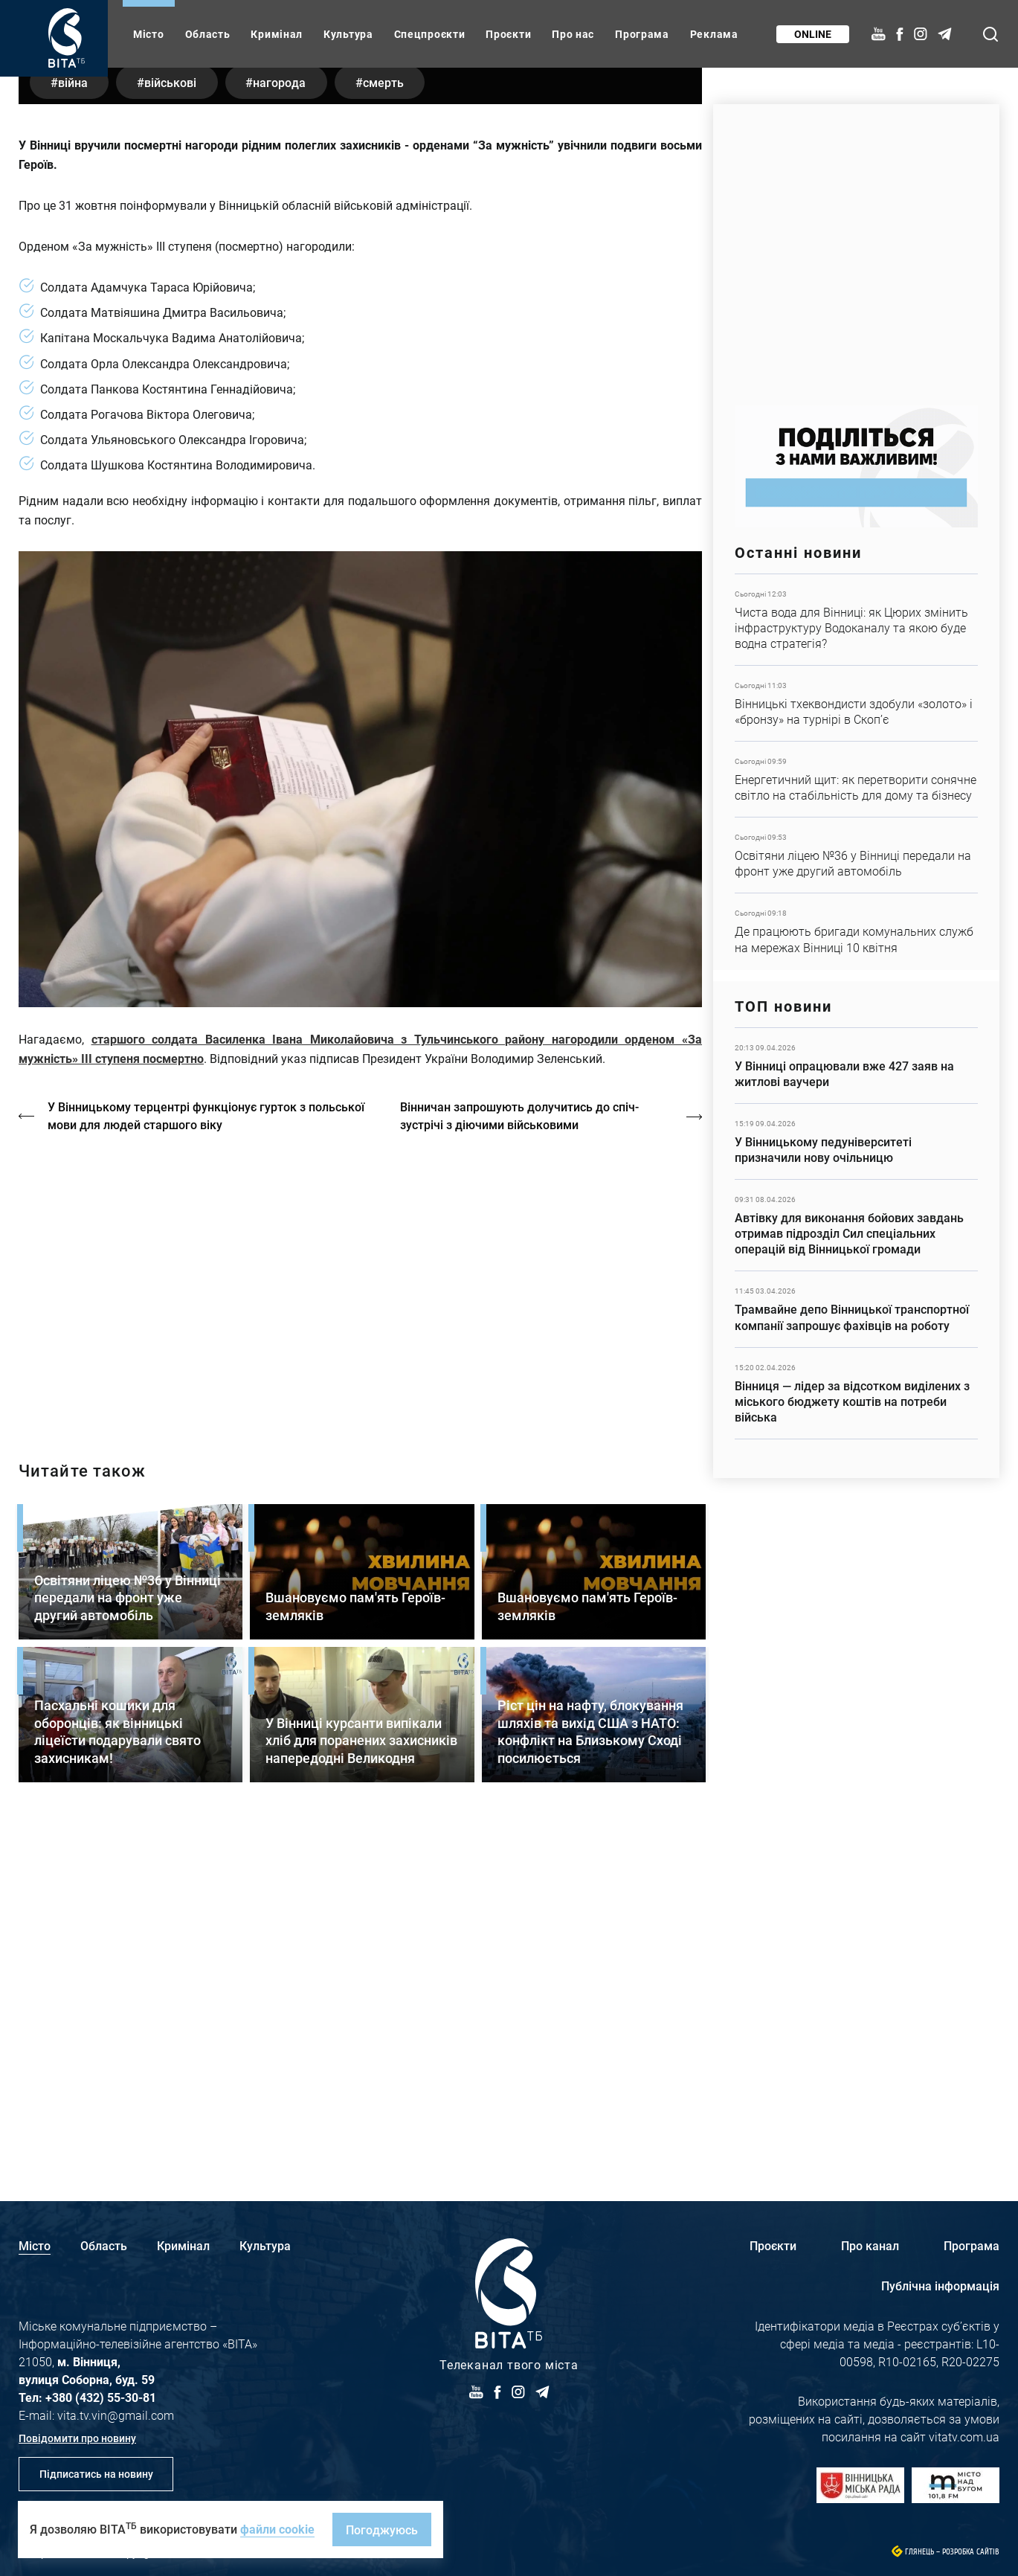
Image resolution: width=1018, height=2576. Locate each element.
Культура (348, 34)
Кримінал (277, 34)
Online (812, 34)
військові (175, 423)
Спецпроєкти (429, 34)
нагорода (288, 423)
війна (74, 423)
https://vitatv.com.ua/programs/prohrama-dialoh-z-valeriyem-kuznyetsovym (360, 1625)
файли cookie (277, 2529)
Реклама (714, 34)
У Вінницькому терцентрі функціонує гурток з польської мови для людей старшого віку (206, 1457)
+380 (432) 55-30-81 (100, 2397)
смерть (395, 423)
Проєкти (508, 34)
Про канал (870, 2245)
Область (208, 34)
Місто (148, 34)
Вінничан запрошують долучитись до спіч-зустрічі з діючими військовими (521, 1457)
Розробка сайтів (970, 2552)
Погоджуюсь (382, 2529)
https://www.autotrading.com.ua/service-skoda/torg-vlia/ (856, 247)
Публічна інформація (940, 2285)
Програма (642, 34)
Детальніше (856, 619)
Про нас (573, 34)
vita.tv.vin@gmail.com (115, 2415)
